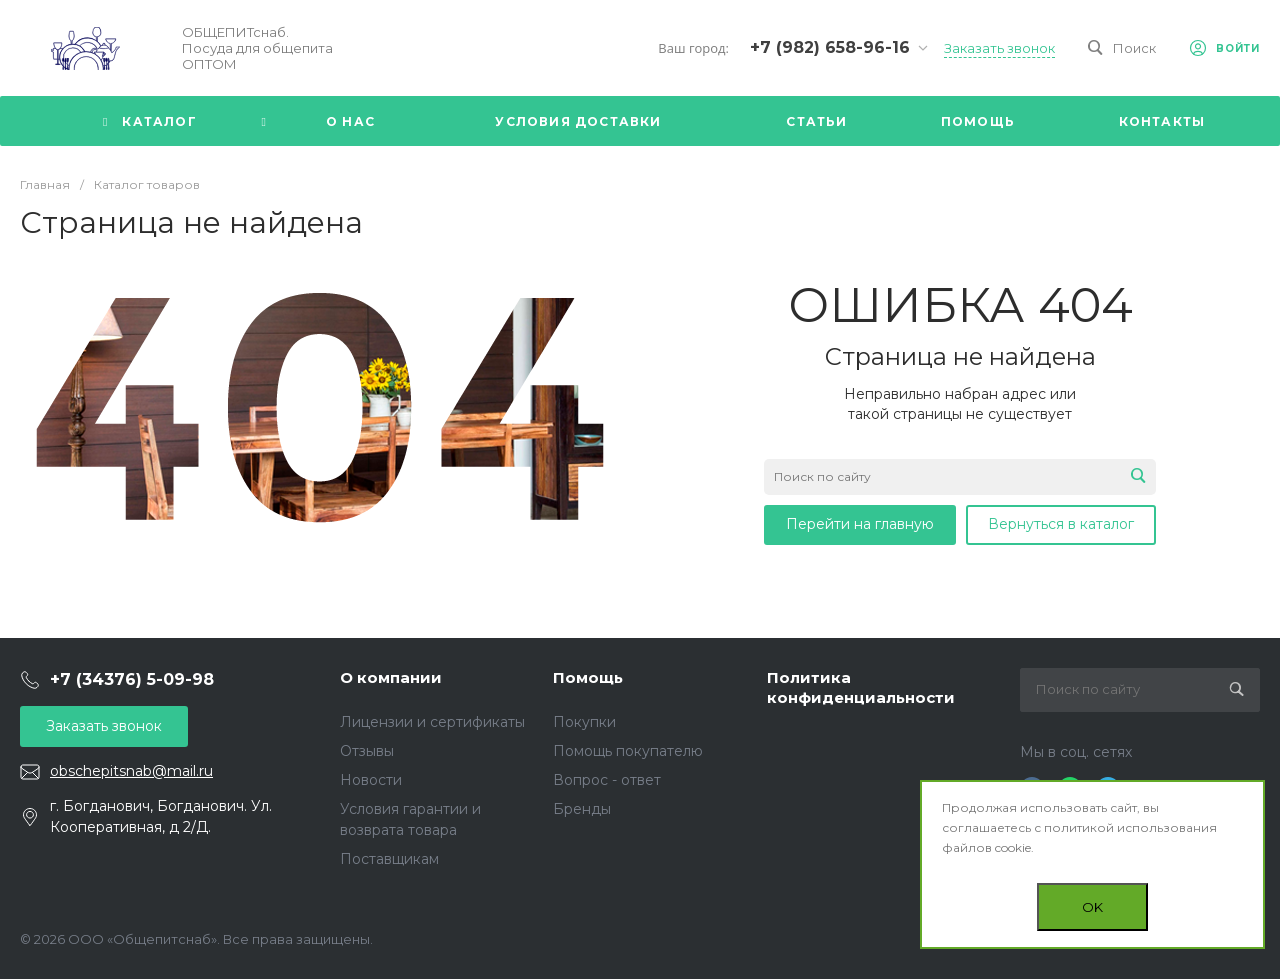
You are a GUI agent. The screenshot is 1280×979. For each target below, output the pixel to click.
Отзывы (367, 751)
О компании (391, 677)
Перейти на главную (860, 524)
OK (1092, 907)
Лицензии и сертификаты (432, 722)
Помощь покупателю (628, 751)
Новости (371, 780)
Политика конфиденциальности (861, 687)
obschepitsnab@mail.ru (131, 771)
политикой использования (1130, 827)
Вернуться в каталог (1061, 524)
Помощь (588, 677)
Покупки (584, 722)
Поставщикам (389, 859)
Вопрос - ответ (607, 780)
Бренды (582, 809)
